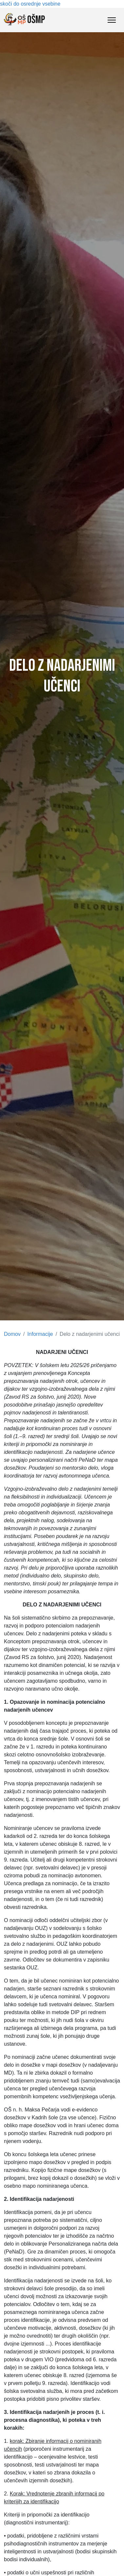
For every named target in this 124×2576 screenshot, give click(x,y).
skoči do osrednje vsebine (30, 4)
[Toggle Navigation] (111, 20)
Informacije (40, 1334)
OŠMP (24, 19)
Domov (12, 1334)
